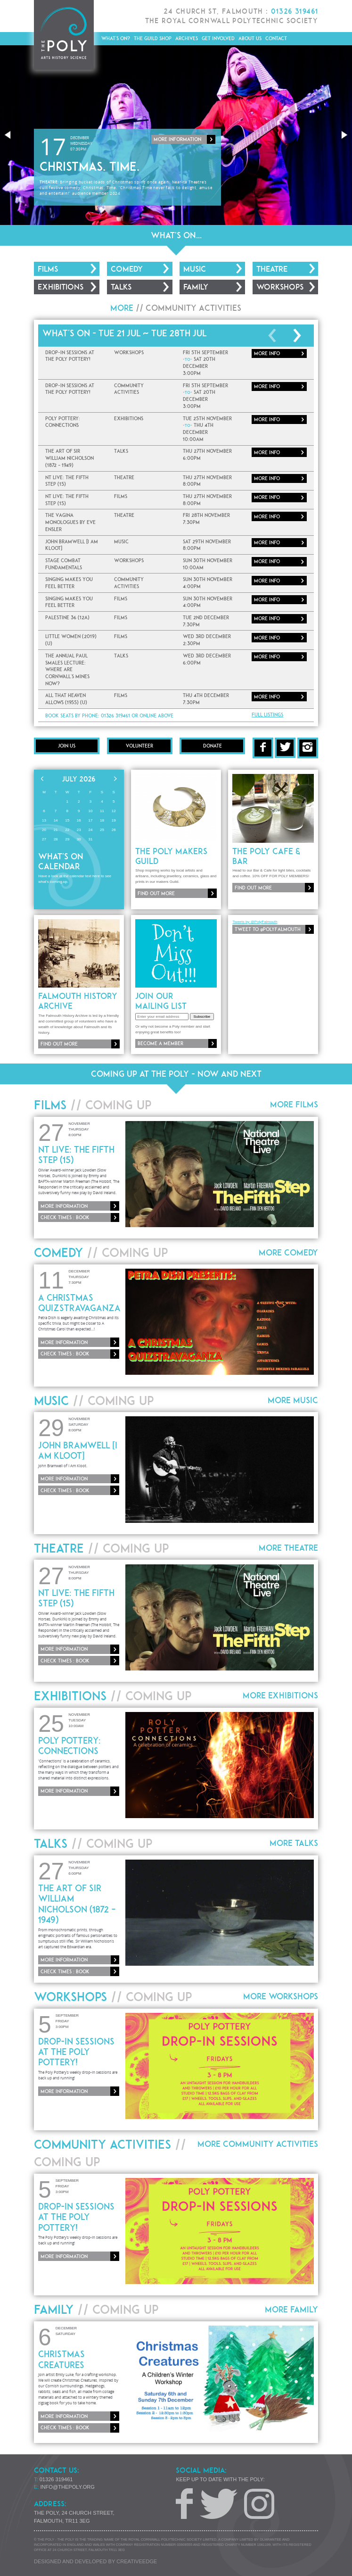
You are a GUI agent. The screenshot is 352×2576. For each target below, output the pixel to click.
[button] (8, 134)
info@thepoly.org (68, 2487)
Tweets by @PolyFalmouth (254, 922)
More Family (291, 2309)
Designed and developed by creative (95, 2561)
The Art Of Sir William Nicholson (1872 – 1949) (77, 1903)
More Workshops (280, 1996)
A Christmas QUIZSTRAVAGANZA (79, 1302)
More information (177, 139)
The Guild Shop (153, 38)
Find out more (156, 893)
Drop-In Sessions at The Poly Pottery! (76, 2051)
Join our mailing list (161, 1001)
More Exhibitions (280, 1695)
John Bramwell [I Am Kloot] (77, 1450)
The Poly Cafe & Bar (266, 856)
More (267, 353)
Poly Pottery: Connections (69, 1745)
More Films (294, 1104)
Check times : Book (65, 1217)
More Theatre (288, 1548)
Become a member (160, 1043)
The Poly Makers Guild (171, 856)
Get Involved (218, 38)
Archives (186, 38)
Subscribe (202, 1016)
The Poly (64, 35)
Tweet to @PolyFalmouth (268, 929)
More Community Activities (257, 2144)
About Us (250, 38)
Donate (212, 745)
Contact (276, 38)
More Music (293, 1400)
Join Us (66, 745)
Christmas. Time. (89, 166)
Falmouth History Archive (77, 1001)
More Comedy (288, 1252)
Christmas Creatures (61, 2359)
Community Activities (193, 308)
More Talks (294, 1843)
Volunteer (139, 745)
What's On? (115, 38)
